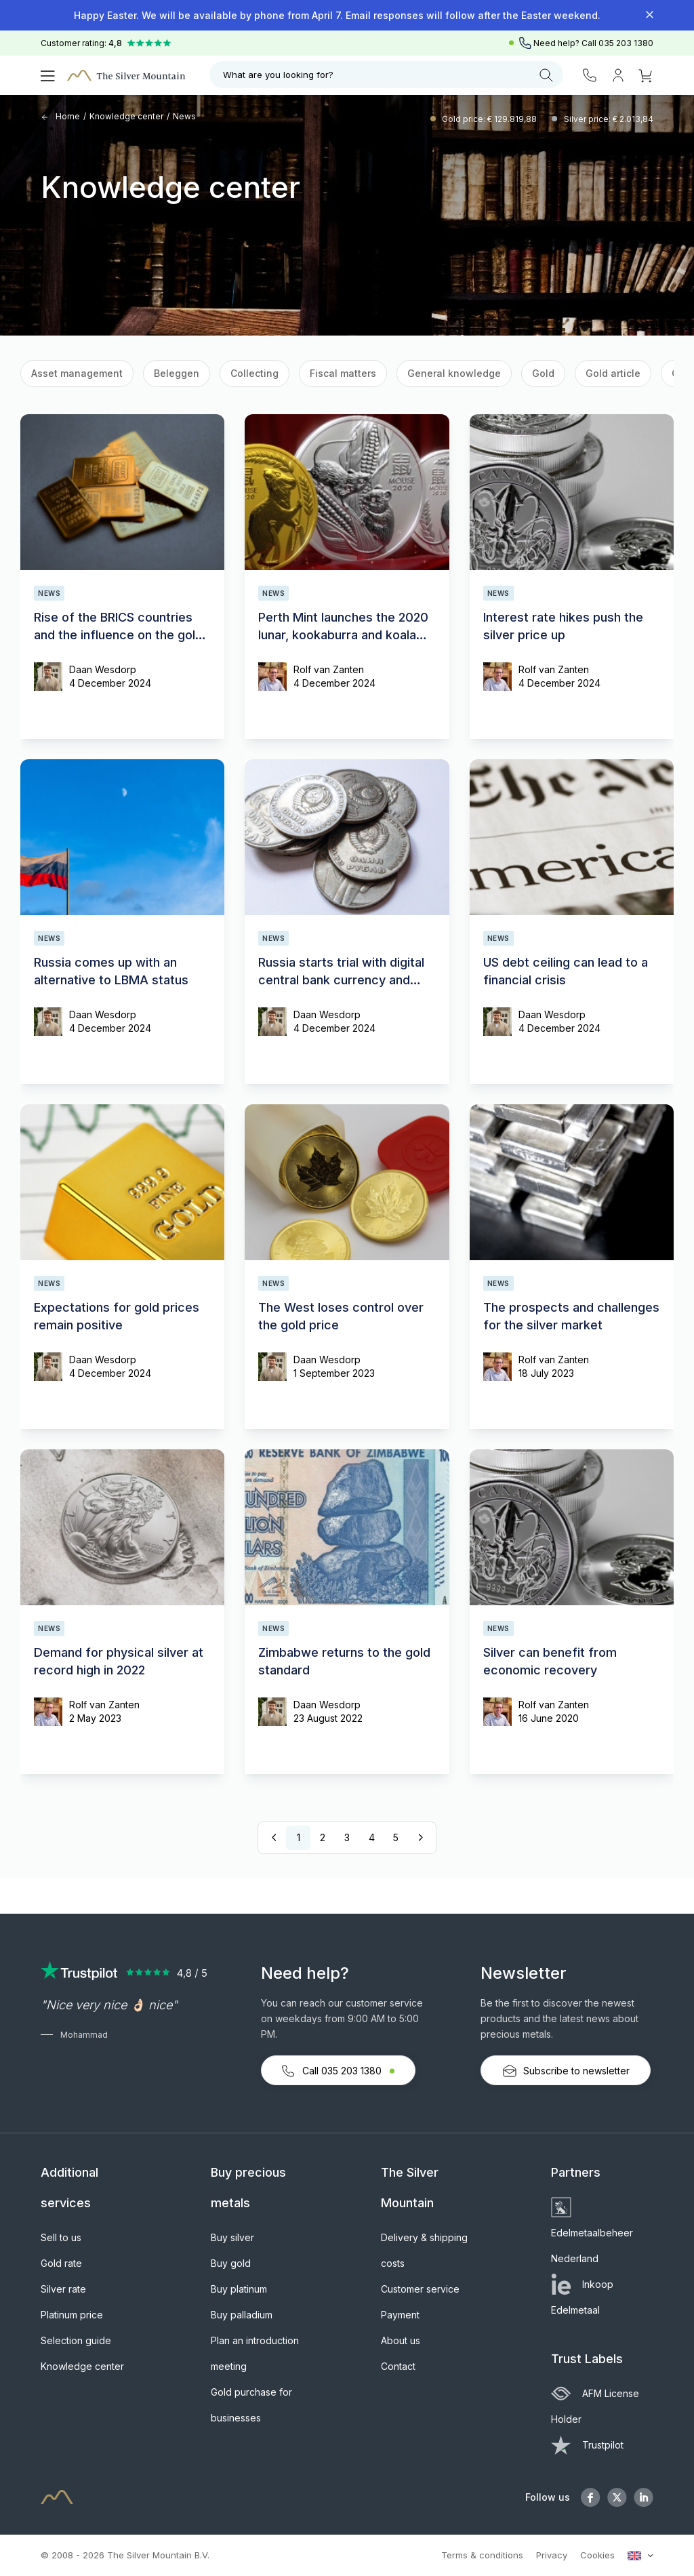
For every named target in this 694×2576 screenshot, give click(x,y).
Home (60, 116)
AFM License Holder (595, 2406)
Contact (398, 2366)
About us (400, 2340)
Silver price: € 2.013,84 (608, 119)
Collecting (254, 373)
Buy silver (232, 2237)
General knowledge (454, 373)
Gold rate (61, 2263)
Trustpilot (587, 2445)
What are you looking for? (388, 75)
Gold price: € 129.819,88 (490, 119)
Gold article (613, 373)
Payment (400, 2314)
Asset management (77, 373)
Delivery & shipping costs (424, 2250)
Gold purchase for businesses (251, 2404)
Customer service (420, 2289)
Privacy (551, 2555)
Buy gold (231, 2263)
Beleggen (176, 373)
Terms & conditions (482, 2555)
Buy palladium (241, 2314)
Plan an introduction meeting (255, 2353)
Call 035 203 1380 (338, 2071)
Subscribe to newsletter (566, 2071)
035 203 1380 (625, 43)
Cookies (597, 2555)
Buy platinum (239, 2289)
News (184, 116)
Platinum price (72, 2314)
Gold (543, 373)
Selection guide (76, 2340)
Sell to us (61, 2237)
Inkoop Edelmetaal (582, 2297)
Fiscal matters (343, 373)
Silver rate (63, 2289)
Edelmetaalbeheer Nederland (592, 2232)
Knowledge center (126, 116)
